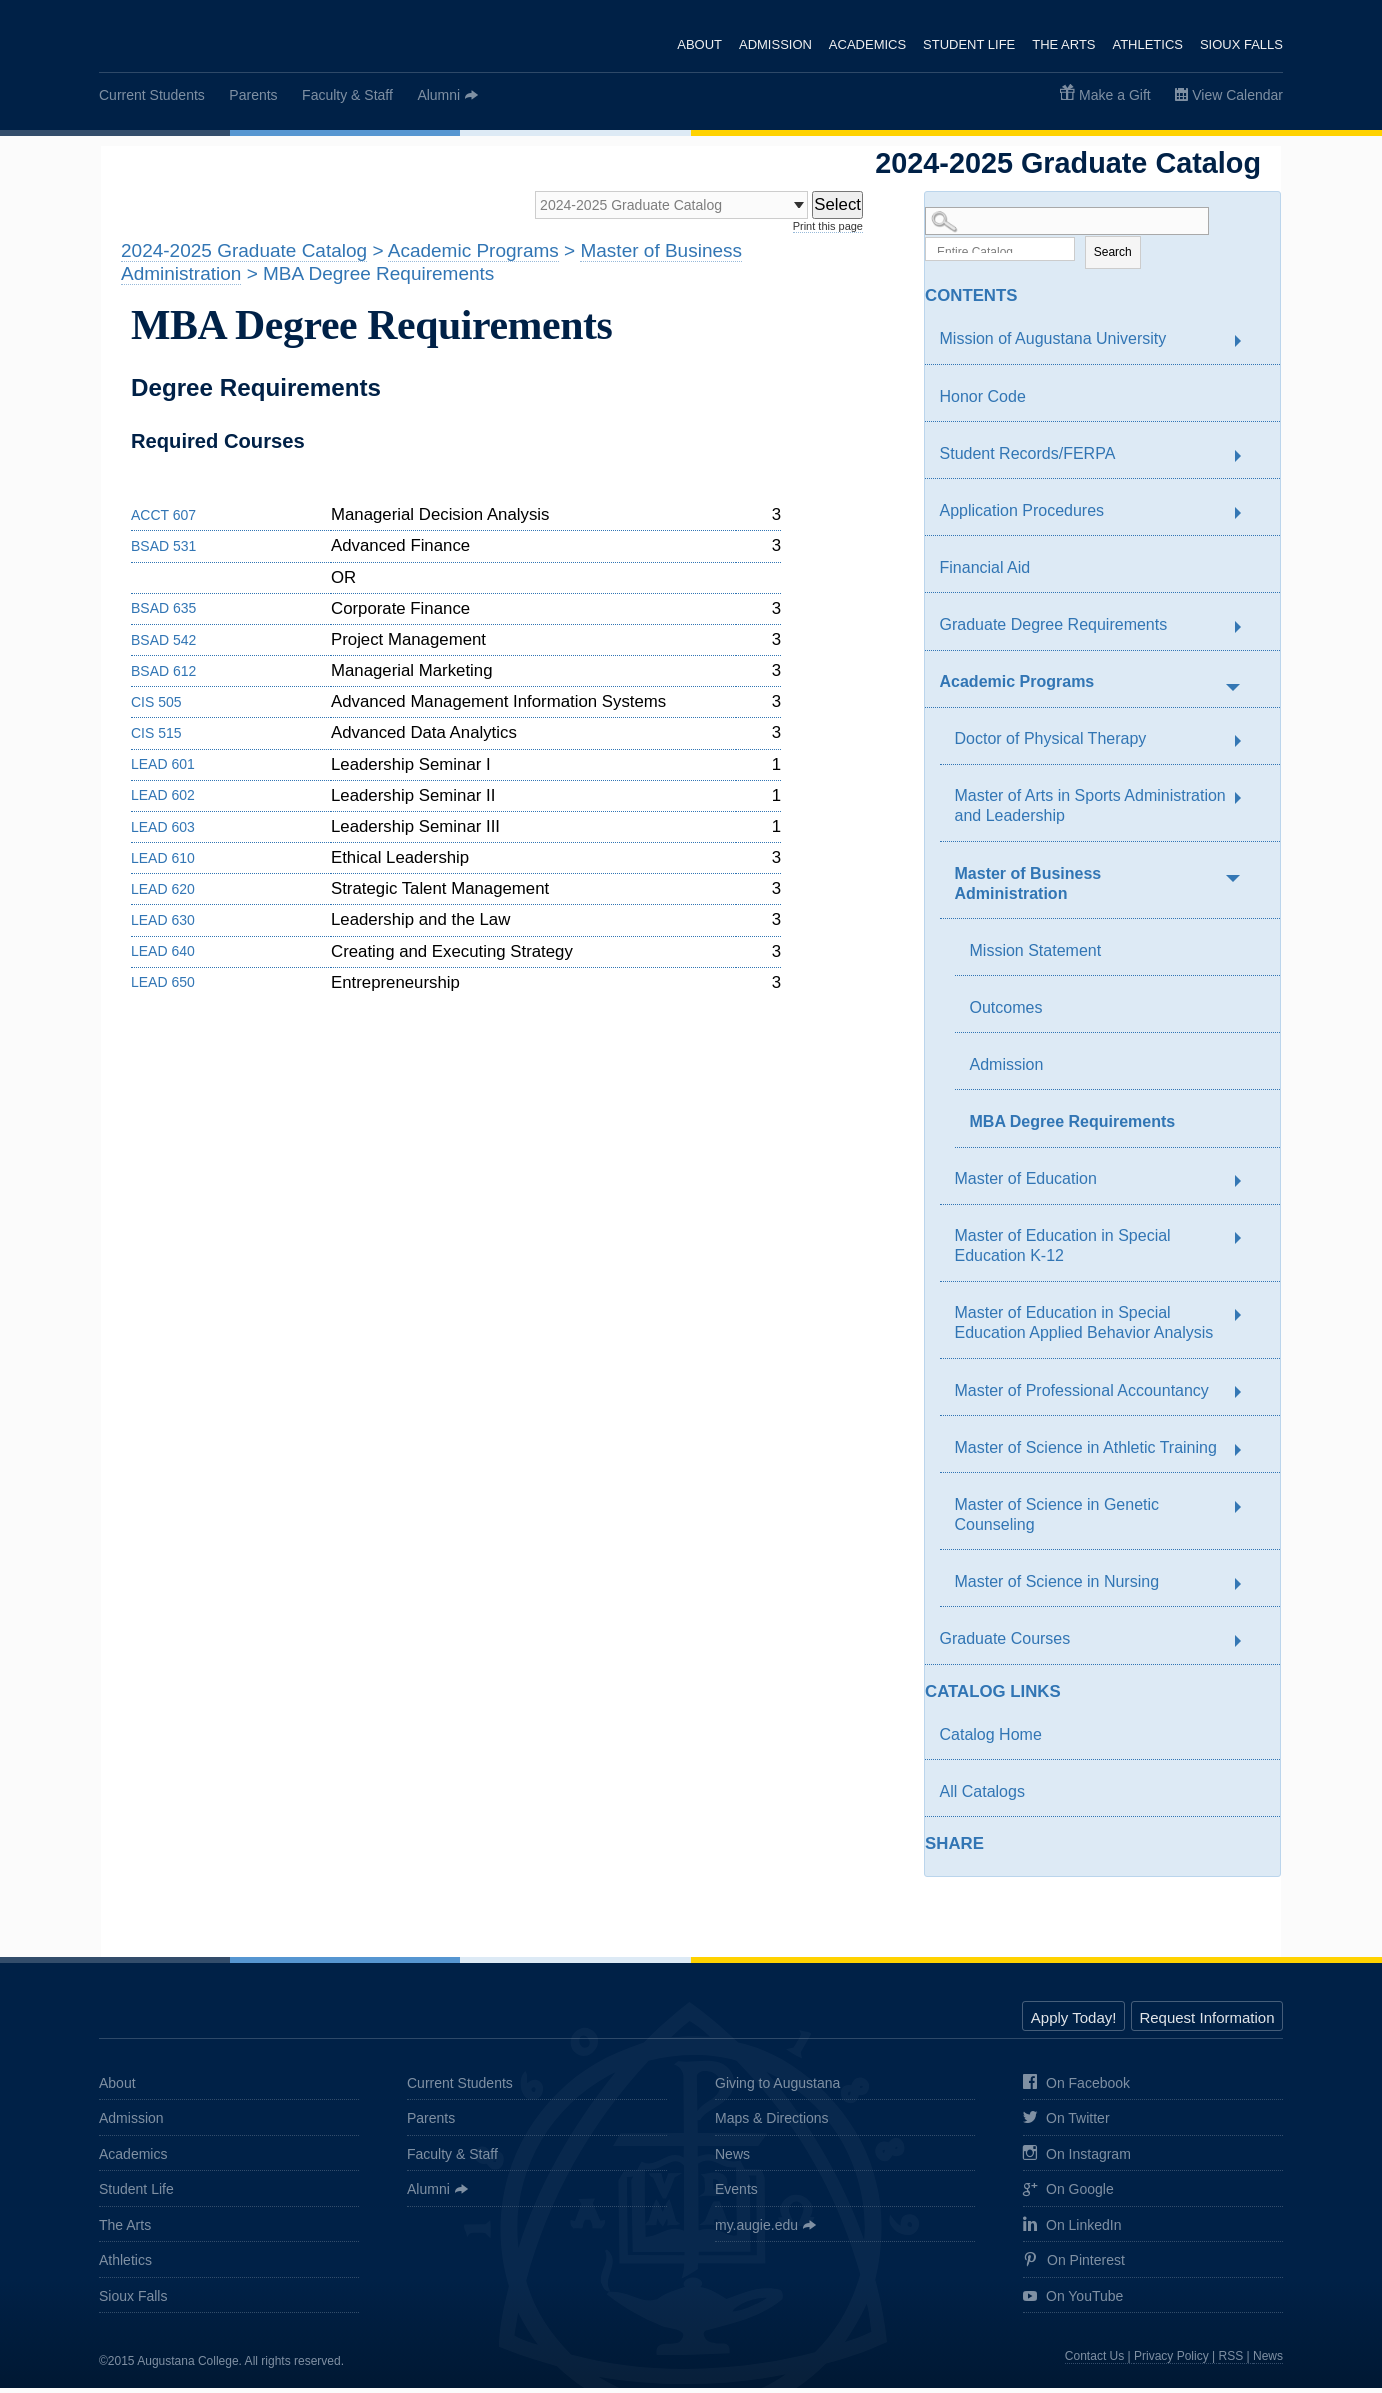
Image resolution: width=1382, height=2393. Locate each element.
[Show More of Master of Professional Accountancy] (1247, 1398)
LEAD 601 (163, 770)
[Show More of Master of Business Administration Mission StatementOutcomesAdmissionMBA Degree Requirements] (1232, 881)
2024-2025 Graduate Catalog (244, 256)
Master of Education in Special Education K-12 (1063, 1251)
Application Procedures (1022, 515)
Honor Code (983, 401)
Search (1113, 257)
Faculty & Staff (347, 95)
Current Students (152, 95)
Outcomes (1006, 1012)
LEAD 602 (163, 801)
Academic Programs (1017, 687)
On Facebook (1076, 2088)
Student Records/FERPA (1028, 458)
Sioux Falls (1241, 44)
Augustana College (201, 39)
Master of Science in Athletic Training (1086, 1452)
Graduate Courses (1005, 1644)
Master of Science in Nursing (1057, 1586)
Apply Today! (1074, 2022)
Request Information (1206, 2022)
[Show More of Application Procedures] (1247, 519)
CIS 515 (156, 739)
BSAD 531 (163, 552)
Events (736, 2195)
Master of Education (1026, 1184)
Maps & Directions (772, 2124)
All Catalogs (982, 1796)
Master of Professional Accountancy (1082, 1395)
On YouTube (1073, 2302)
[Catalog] (644, 208)
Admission (771, 44)
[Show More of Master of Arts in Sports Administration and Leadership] (1247, 804)
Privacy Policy (1171, 2362)
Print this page (828, 231)
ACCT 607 (163, 520)
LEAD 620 (163, 894)
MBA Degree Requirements (1073, 1127)
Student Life (967, 44)
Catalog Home (991, 1739)
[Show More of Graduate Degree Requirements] (1247, 633)
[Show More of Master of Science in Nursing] (1247, 1590)
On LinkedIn (1072, 2230)
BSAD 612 (163, 676)
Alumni (438, 95)
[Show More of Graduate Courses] (1247, 1647)
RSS (1231, 2362)
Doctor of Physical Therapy (1051, 744)
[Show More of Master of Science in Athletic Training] (1247, 1456)
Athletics (1147, 44)
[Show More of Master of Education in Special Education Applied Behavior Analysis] (1247, 1321)
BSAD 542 (163, 645)
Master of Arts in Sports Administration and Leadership (1090, 811)
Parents (253, 95)
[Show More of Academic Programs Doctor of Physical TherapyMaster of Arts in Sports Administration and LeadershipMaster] (1232, 690)
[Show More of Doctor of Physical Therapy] (1247, 747)
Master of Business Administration (1028, 888)
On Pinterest (1074, 2266)
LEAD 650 (163, 988)
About (695, 44)
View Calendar (1237, 95)
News (732, 2159)
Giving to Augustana (777, 2088)
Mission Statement (1036, 955)
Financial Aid (985, 572)
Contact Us (1094, 2362)
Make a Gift (1115, 95)
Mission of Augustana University (1053, 344)
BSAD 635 (163, 614)
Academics (864, 44)
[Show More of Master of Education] (1247, 1187)
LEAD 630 (163, 925)
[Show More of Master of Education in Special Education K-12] (1247, 1244)
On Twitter (1066, 2125)
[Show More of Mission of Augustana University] (1247, 347)
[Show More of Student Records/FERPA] (1247, 462)
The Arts (1062, 44)
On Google (1068, 2196)
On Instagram (1077, 2159)
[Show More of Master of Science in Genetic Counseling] (1247, 1513)
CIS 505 (156, 707)
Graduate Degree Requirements (1054, 630)
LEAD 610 (163, 863)
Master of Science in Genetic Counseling (1057, 1519)
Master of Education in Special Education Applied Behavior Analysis (1084, 1328)
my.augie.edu (756, 2230)
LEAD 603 (163, 832)
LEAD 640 (163, 957)
